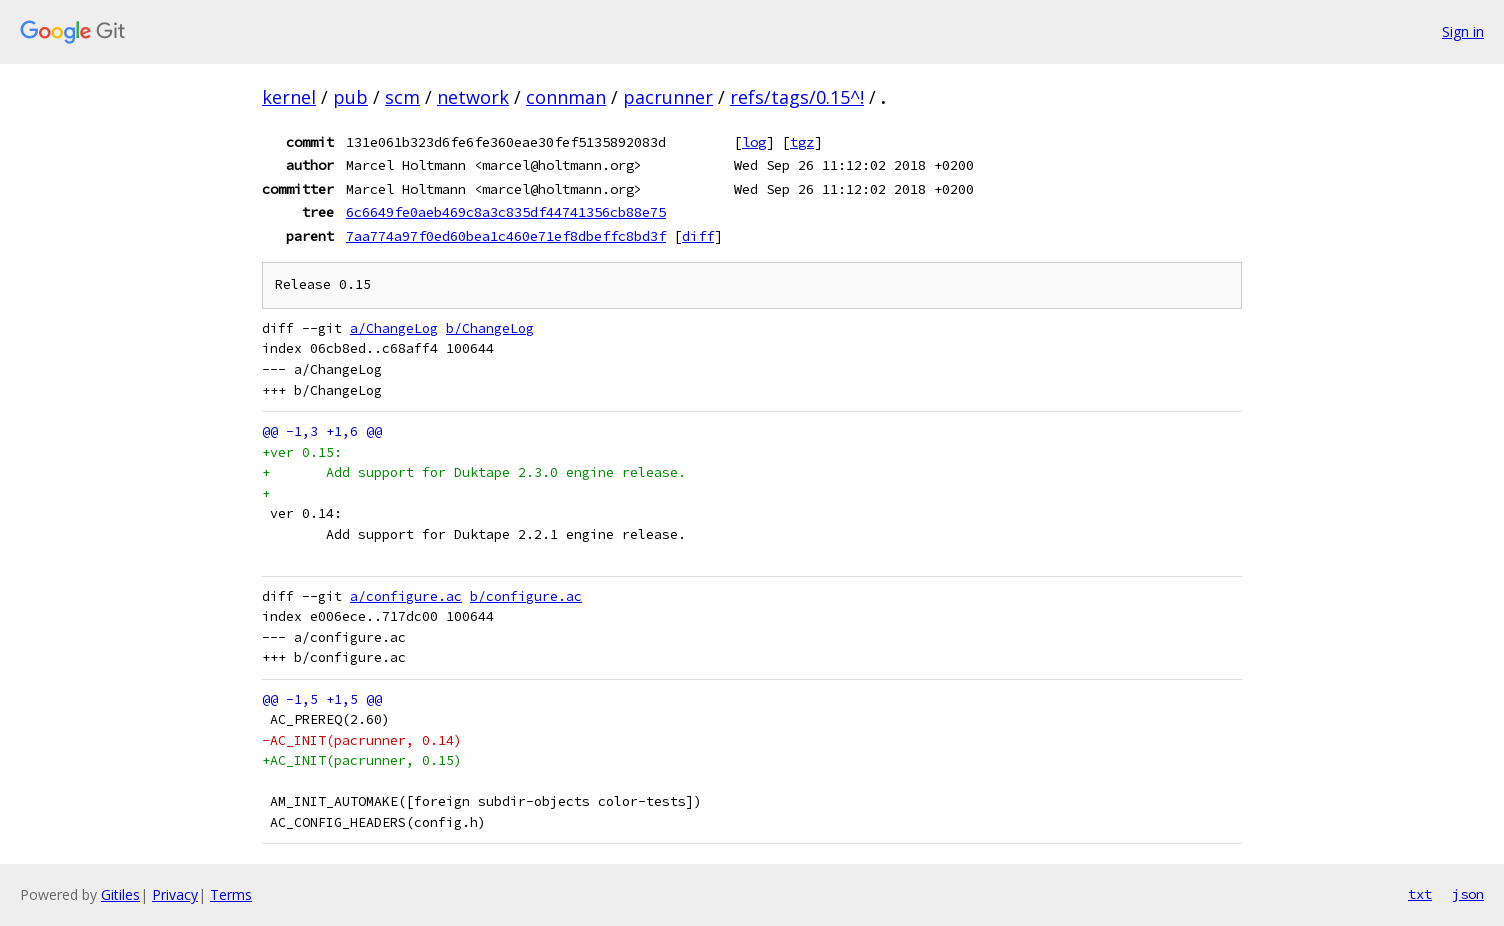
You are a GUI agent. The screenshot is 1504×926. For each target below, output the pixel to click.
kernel (289, 97)
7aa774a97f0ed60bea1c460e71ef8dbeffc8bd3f (506, 236)
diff (698, 236)
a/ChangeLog (394, 328)
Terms (231, 894)
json (1468, 894)
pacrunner (668, 97)
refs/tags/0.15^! (797, 97)
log (754, 142)
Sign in (1463, 31)
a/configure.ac (406, 596)
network (473, 97)
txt (1420, 894)
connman (566, 97)
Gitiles (120, 894)
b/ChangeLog (490, 328)
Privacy (175, 894)
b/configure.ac (526, 596)
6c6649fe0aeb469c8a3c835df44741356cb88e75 (506, 212)
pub (350, 97)
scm (402, 97)
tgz (802, 142)
